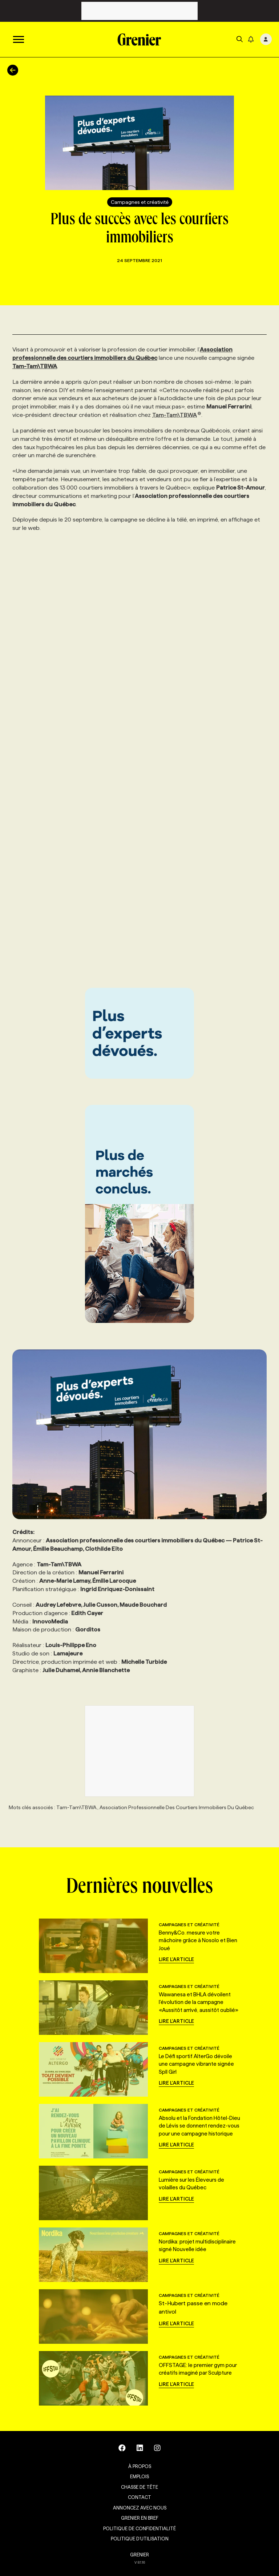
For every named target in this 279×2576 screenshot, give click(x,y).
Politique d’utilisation (140, 2538)
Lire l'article (176, 1959)
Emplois (139, 2476)
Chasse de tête (139, 2487)
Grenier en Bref (139, 2517)
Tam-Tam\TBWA (176, 415)
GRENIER (139, 2554)
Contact (139, 2497)
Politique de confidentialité (139, 2528)
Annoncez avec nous (139, 2507)
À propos (139, 2466)
